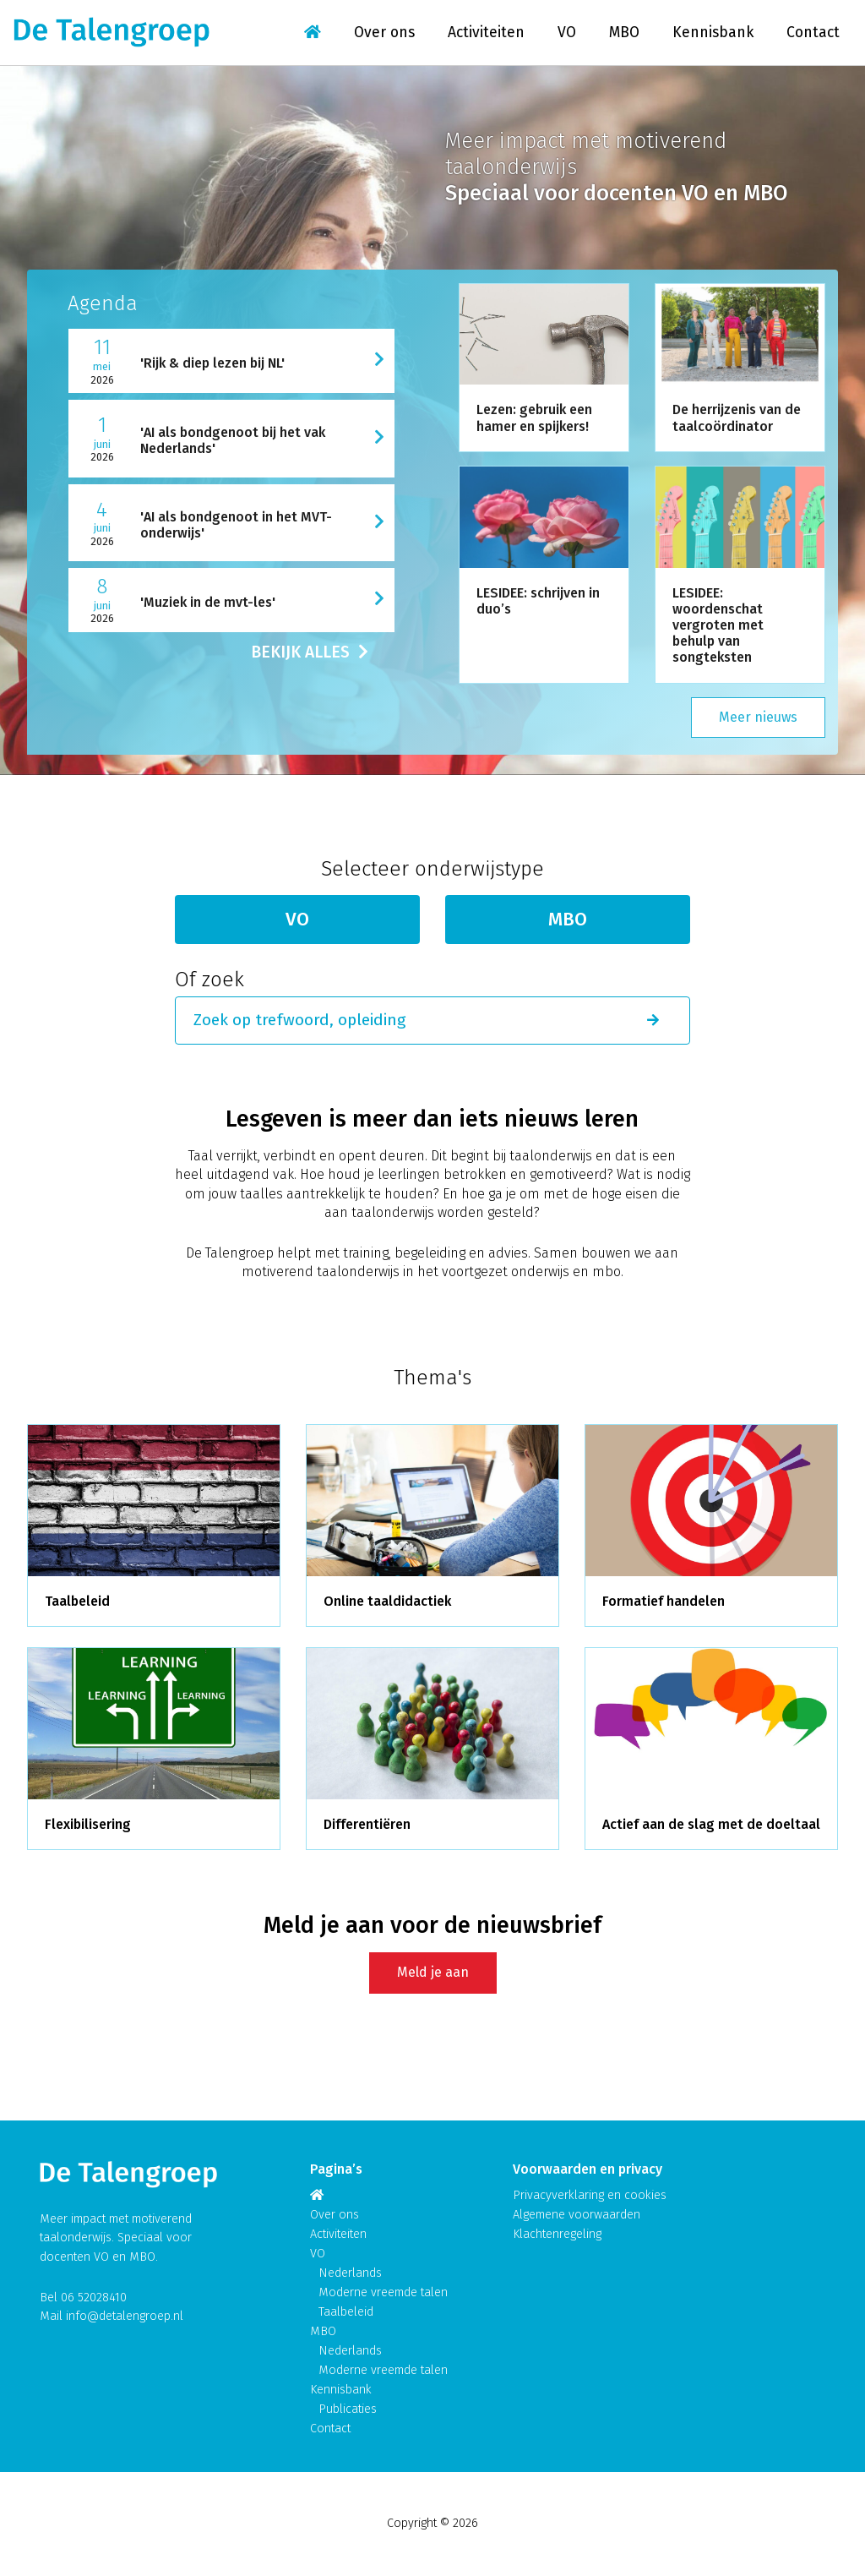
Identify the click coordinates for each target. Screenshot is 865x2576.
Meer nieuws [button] (758, 717)
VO (567, 32)
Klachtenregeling (557, 2234)
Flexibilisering (88, 1824)
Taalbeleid (77, 1601)
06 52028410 (94, 2297)
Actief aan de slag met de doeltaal (711, 1824)
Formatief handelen (663, 1601)
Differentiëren (367, 1824)
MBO (624, 32)
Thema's (432, 1377)
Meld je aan (433, 1972)
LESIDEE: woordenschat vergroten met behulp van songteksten (718, 625)
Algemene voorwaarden (576, 2215)
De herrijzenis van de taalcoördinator (736, 417)
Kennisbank (712, 32)
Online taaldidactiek (387, 1601)
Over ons (384, 32)
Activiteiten (486, 32)
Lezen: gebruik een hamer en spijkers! (534, 417)
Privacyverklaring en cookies (589, 2195)
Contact (813, 32)
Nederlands (350, 2273)
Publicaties (347, 2409)
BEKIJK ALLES (309, 652)
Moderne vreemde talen (383, 2292)
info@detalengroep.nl (124, 2316)
